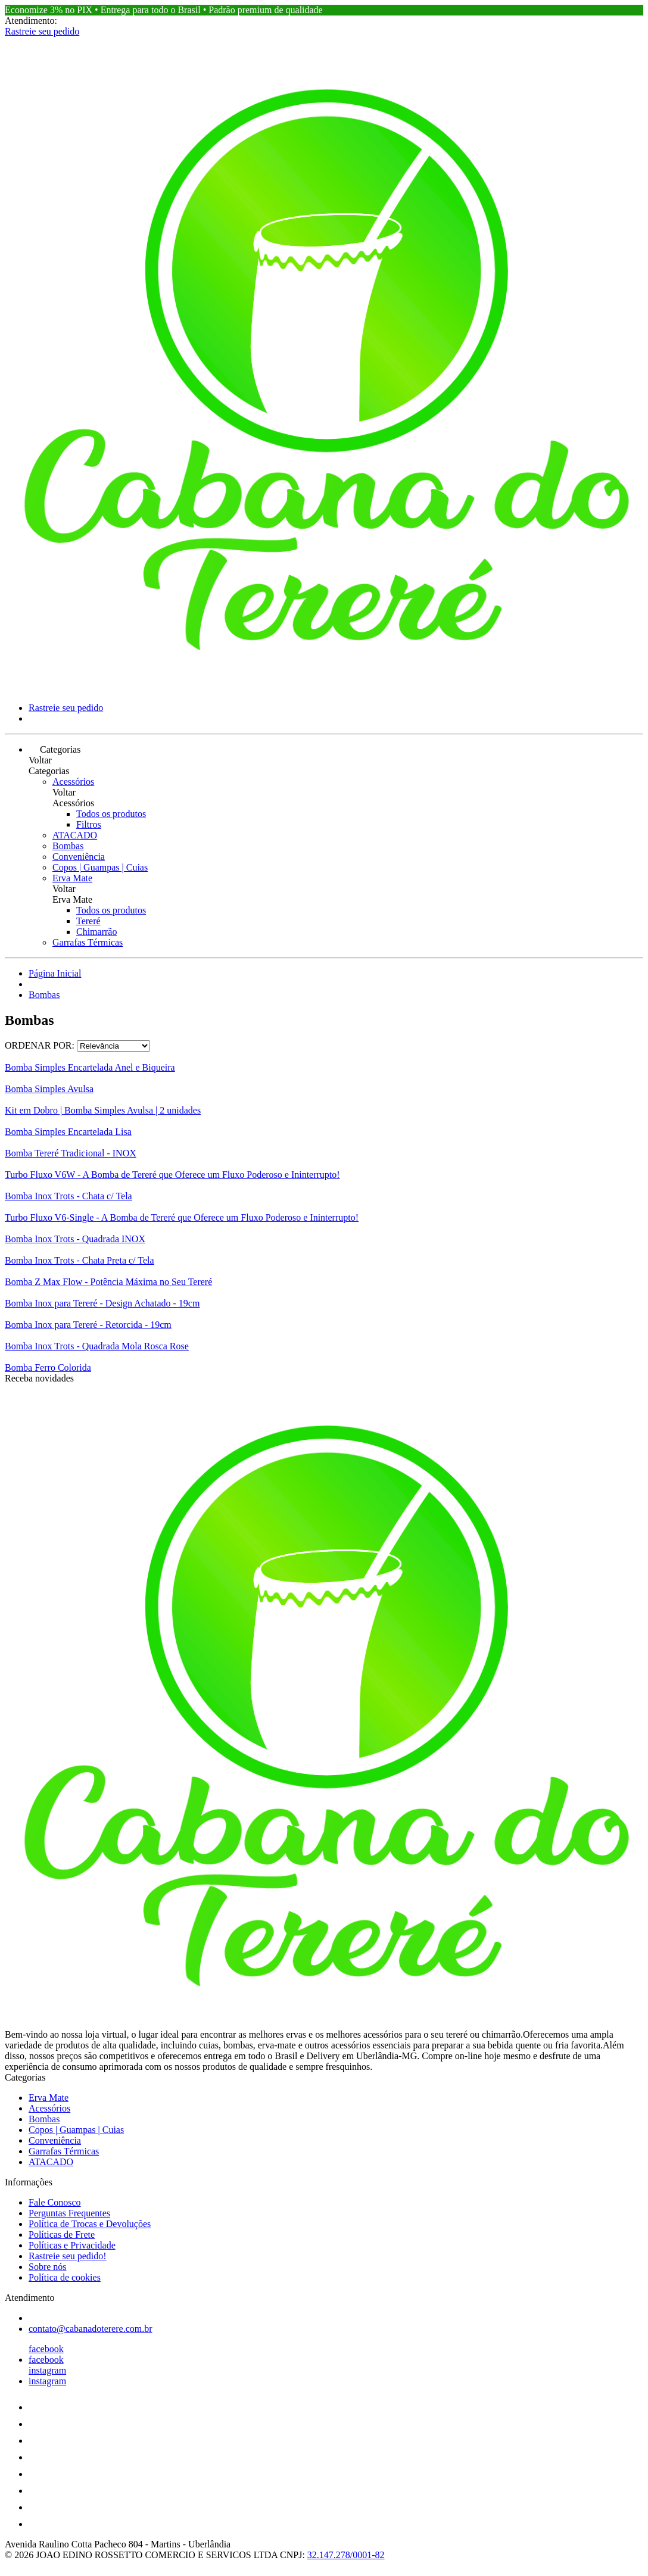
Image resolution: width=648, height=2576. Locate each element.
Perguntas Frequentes (69, 2213)
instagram (47, 2370)
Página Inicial (55, 973)
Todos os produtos (111, 814)
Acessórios (73, 781)
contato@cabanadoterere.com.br (90, 2329)
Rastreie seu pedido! (68, 2256)
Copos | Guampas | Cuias (100, 867)
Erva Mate (72, 878)
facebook (46, 2349)
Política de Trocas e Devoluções (90, 2224)
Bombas (67, 846)
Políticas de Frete (62, 2234)
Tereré (88, 921)
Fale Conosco (55, 2202)
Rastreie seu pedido (42, 31)
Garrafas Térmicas (87, 942)
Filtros (88, 824)
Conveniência (78, 857)
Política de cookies (65, 2277)
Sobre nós (48, 2267)
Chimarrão (96, 932)
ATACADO (74, 835)
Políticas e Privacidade (72, 2245)
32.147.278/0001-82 (346, 2555)
